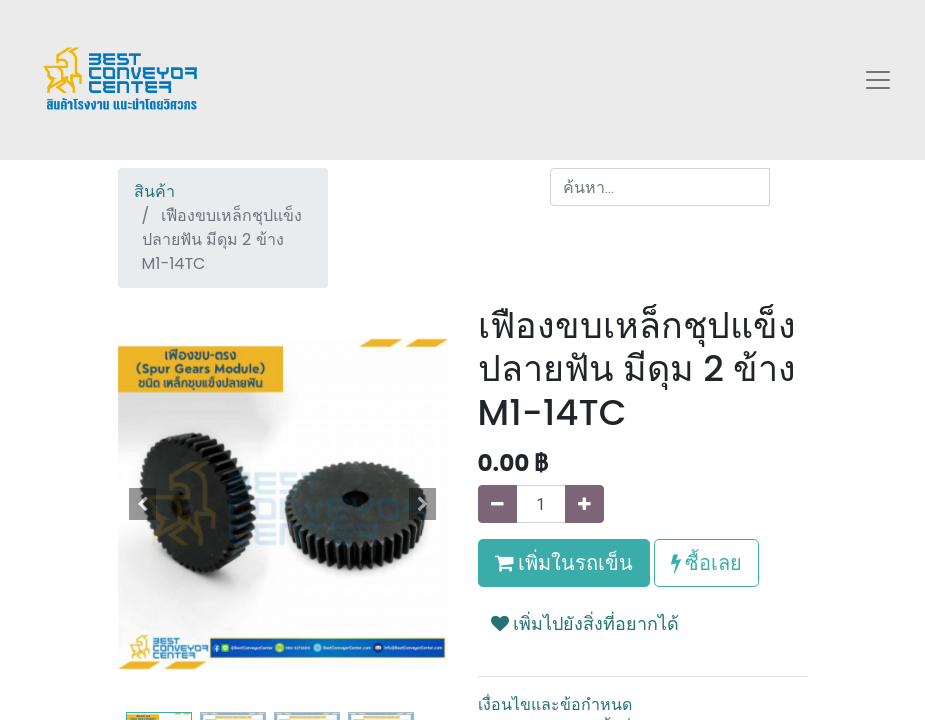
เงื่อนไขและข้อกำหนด (555, 704)
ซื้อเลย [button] (706, 562)
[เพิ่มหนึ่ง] (584, 504)
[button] (143, 504)
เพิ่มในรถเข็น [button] (564, 562)
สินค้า (154, 191)
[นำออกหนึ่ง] (497, 504)
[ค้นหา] (788, 187)
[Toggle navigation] (878, 80)
